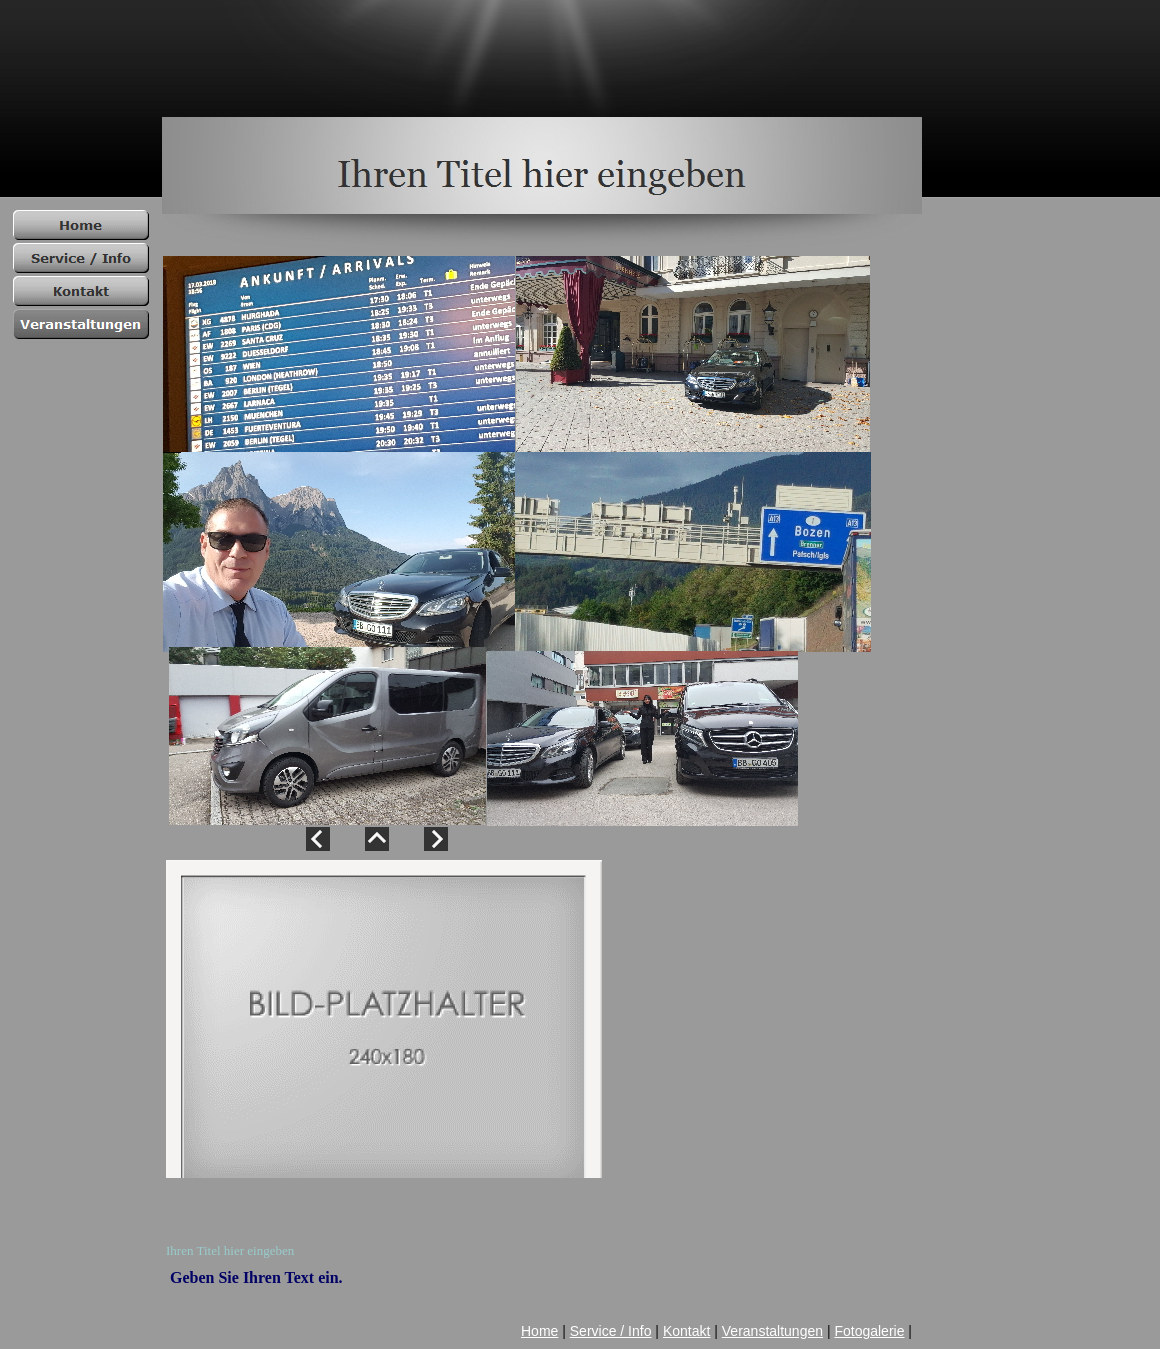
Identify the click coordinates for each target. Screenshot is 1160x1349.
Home (539, 1331)
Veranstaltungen (772, 1331)
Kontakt (686, 1331)
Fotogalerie (869, 1331)
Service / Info (611, 1331)
